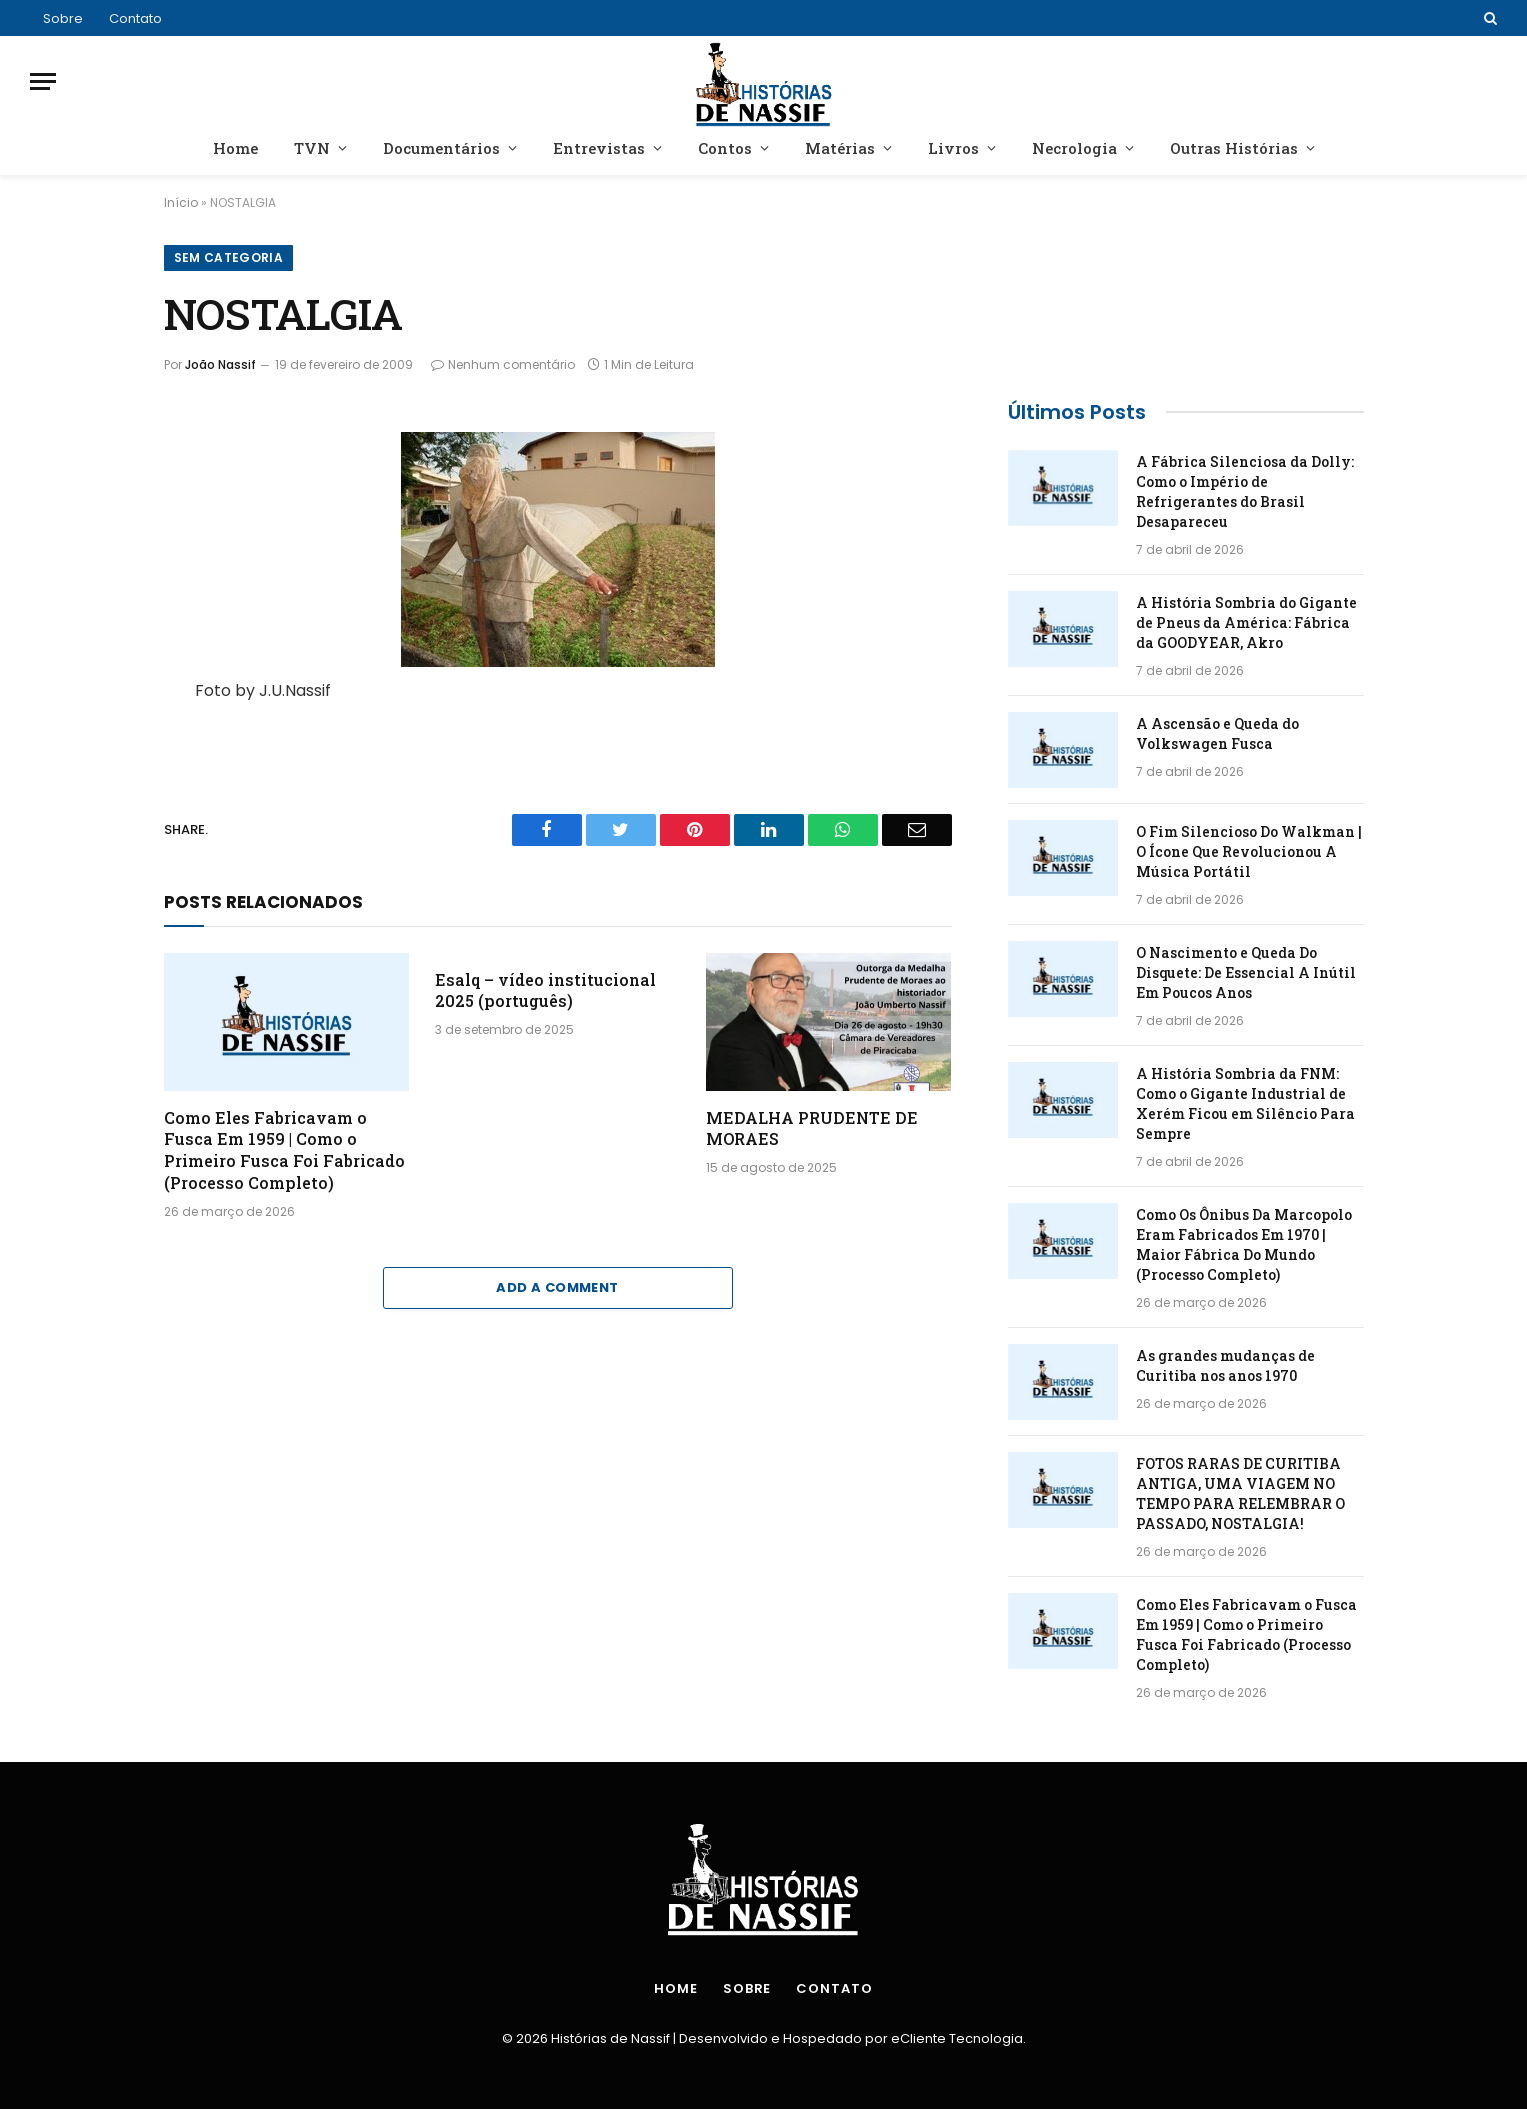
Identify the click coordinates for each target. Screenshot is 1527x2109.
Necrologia (1074, 148)
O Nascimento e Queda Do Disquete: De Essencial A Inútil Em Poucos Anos (1246, 972)
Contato (135, 18)
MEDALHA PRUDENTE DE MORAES (812, 1128)
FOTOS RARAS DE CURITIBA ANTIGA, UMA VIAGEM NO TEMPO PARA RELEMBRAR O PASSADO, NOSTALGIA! (1240, 1493)
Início (181, 202)
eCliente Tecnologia (957, 2038)
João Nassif (220, 364)
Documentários (441, 148)
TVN (312, 148)
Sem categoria (229, 257)
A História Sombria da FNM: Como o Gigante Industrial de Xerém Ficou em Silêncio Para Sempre (1245, 1103)
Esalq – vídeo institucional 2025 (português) (545, 990)
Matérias (840, 148)
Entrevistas (599, 148)
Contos (725, 148)
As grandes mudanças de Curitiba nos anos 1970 (1225, 1365)
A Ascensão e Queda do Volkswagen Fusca (1217, 733)
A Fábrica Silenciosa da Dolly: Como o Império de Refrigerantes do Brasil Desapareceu (1245, 491)
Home (235, 148)
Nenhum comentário (503, 364)
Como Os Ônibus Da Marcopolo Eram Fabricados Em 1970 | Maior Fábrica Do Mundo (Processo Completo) (1244, 1244)
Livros (953, 148)
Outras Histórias (1234, 148)
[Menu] (43, 81)
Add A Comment (557, 1287)
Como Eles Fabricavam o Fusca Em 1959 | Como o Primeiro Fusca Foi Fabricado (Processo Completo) (284, 1150)
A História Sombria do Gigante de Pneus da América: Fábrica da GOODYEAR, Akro (1246, 622)
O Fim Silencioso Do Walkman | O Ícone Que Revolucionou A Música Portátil (1249, 851)
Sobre (63, 18)
